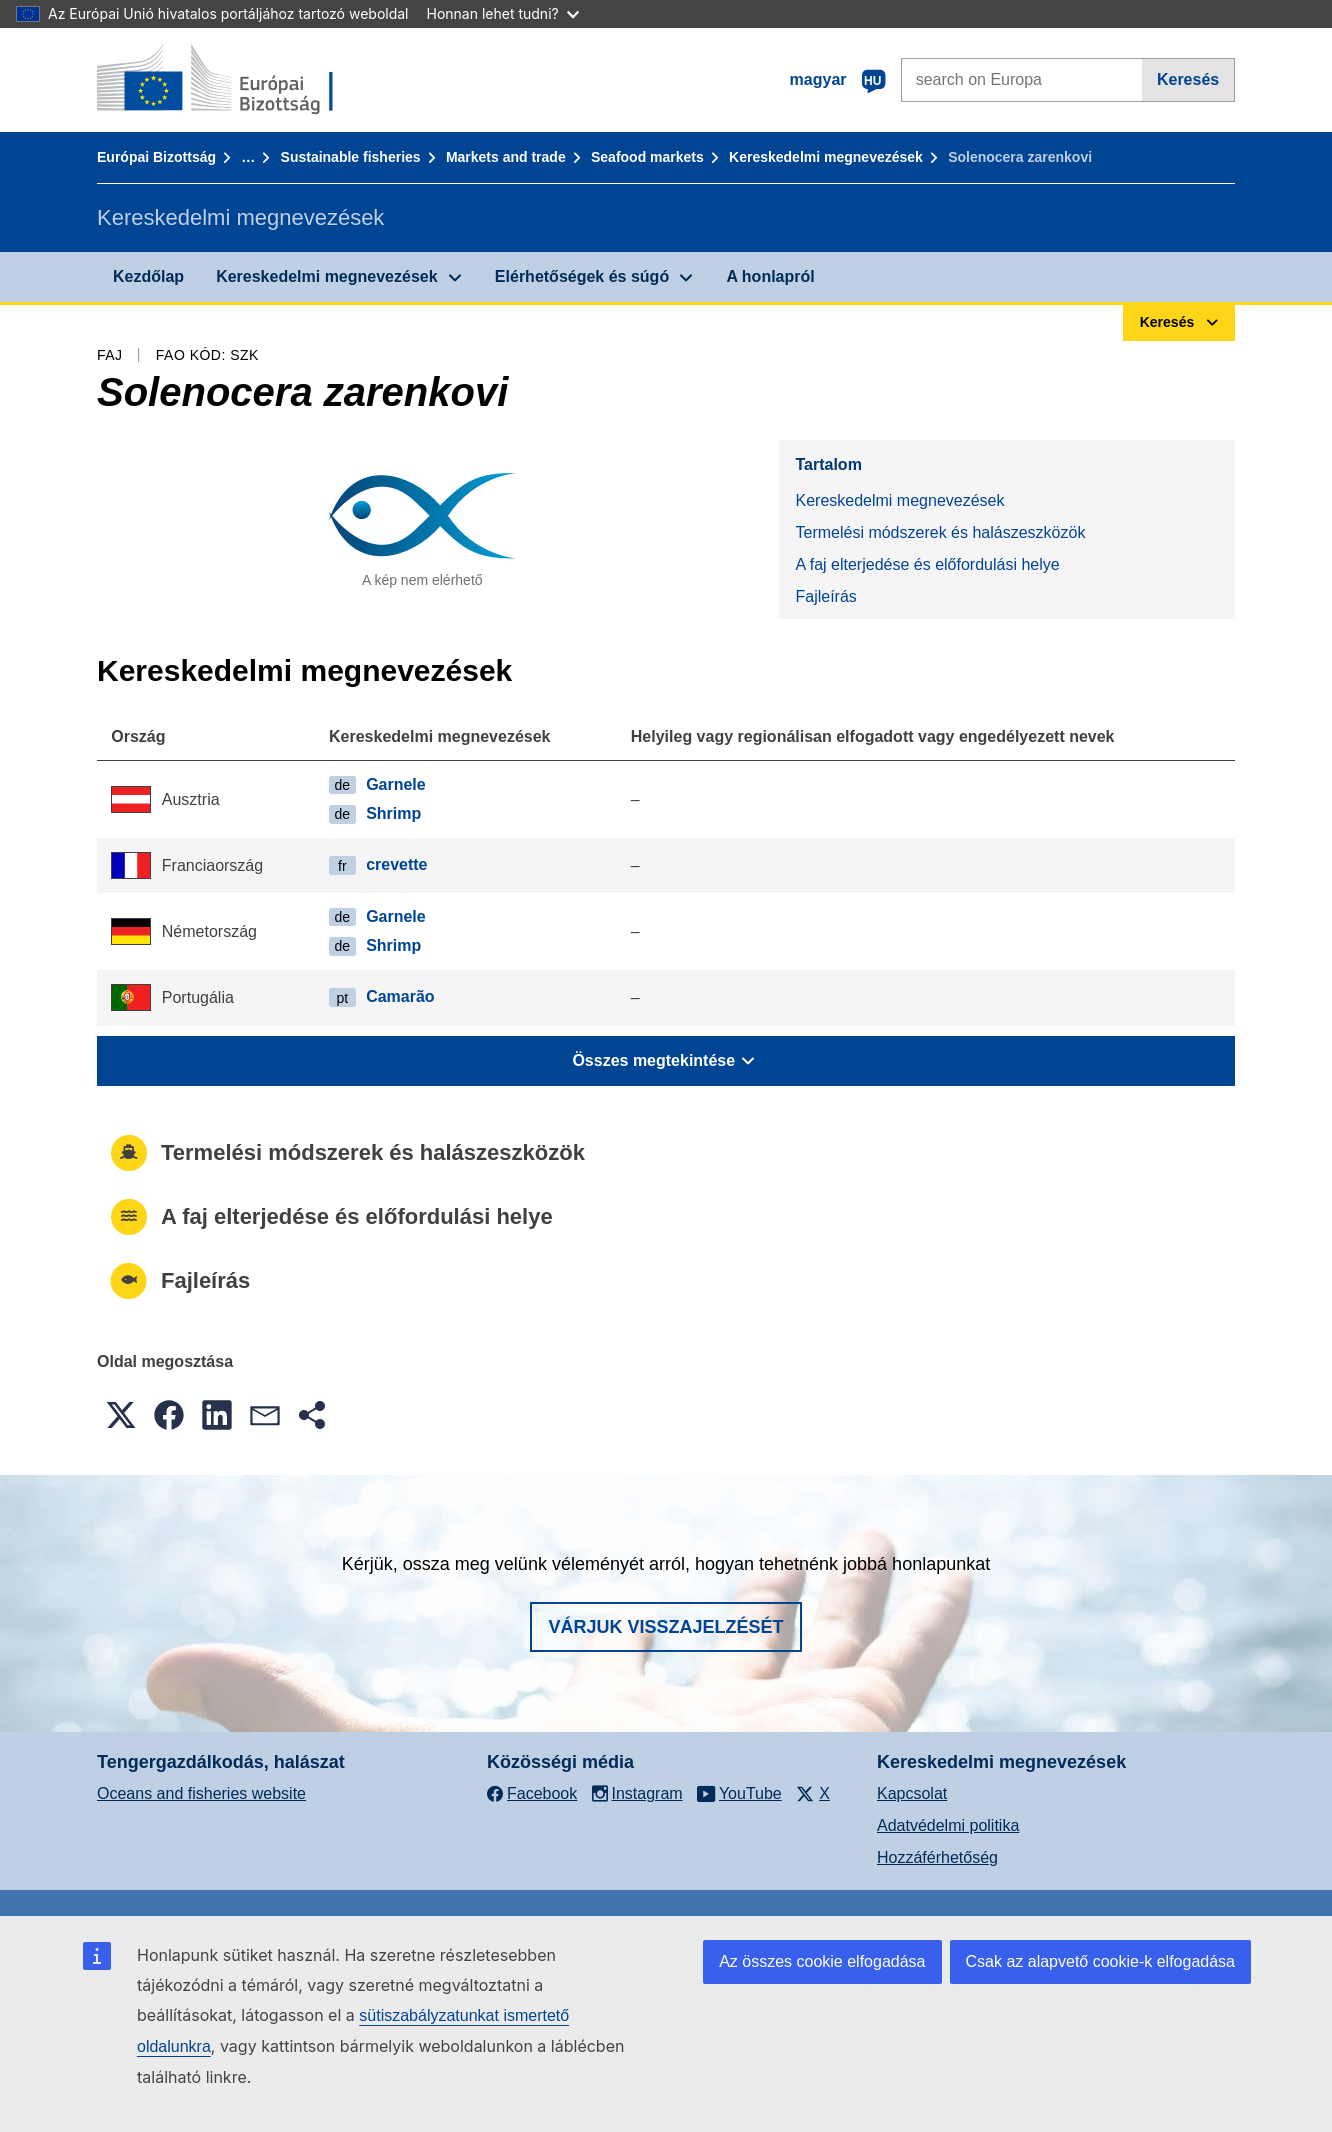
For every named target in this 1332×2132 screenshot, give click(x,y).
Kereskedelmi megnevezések (826, 157)
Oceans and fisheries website (201, 1793)
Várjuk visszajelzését (665, 1627)
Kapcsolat (912, 1793)
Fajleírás (825, 596)
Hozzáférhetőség (937, 1857)
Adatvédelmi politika (948, 1825)
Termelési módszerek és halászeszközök (940, 532)
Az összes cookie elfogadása (822, 1961)
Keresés (1188, 79)
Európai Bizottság (156, 157)
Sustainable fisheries (351, 157)
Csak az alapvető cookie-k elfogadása (1101, 1961)
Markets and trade (506, 157)
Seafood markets (647, 157)
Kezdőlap (148, 276)
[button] (121, 1415)
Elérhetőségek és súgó (582, 276)
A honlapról (770, 276)
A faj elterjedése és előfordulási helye (927, 564)
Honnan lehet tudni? (503, 13)
